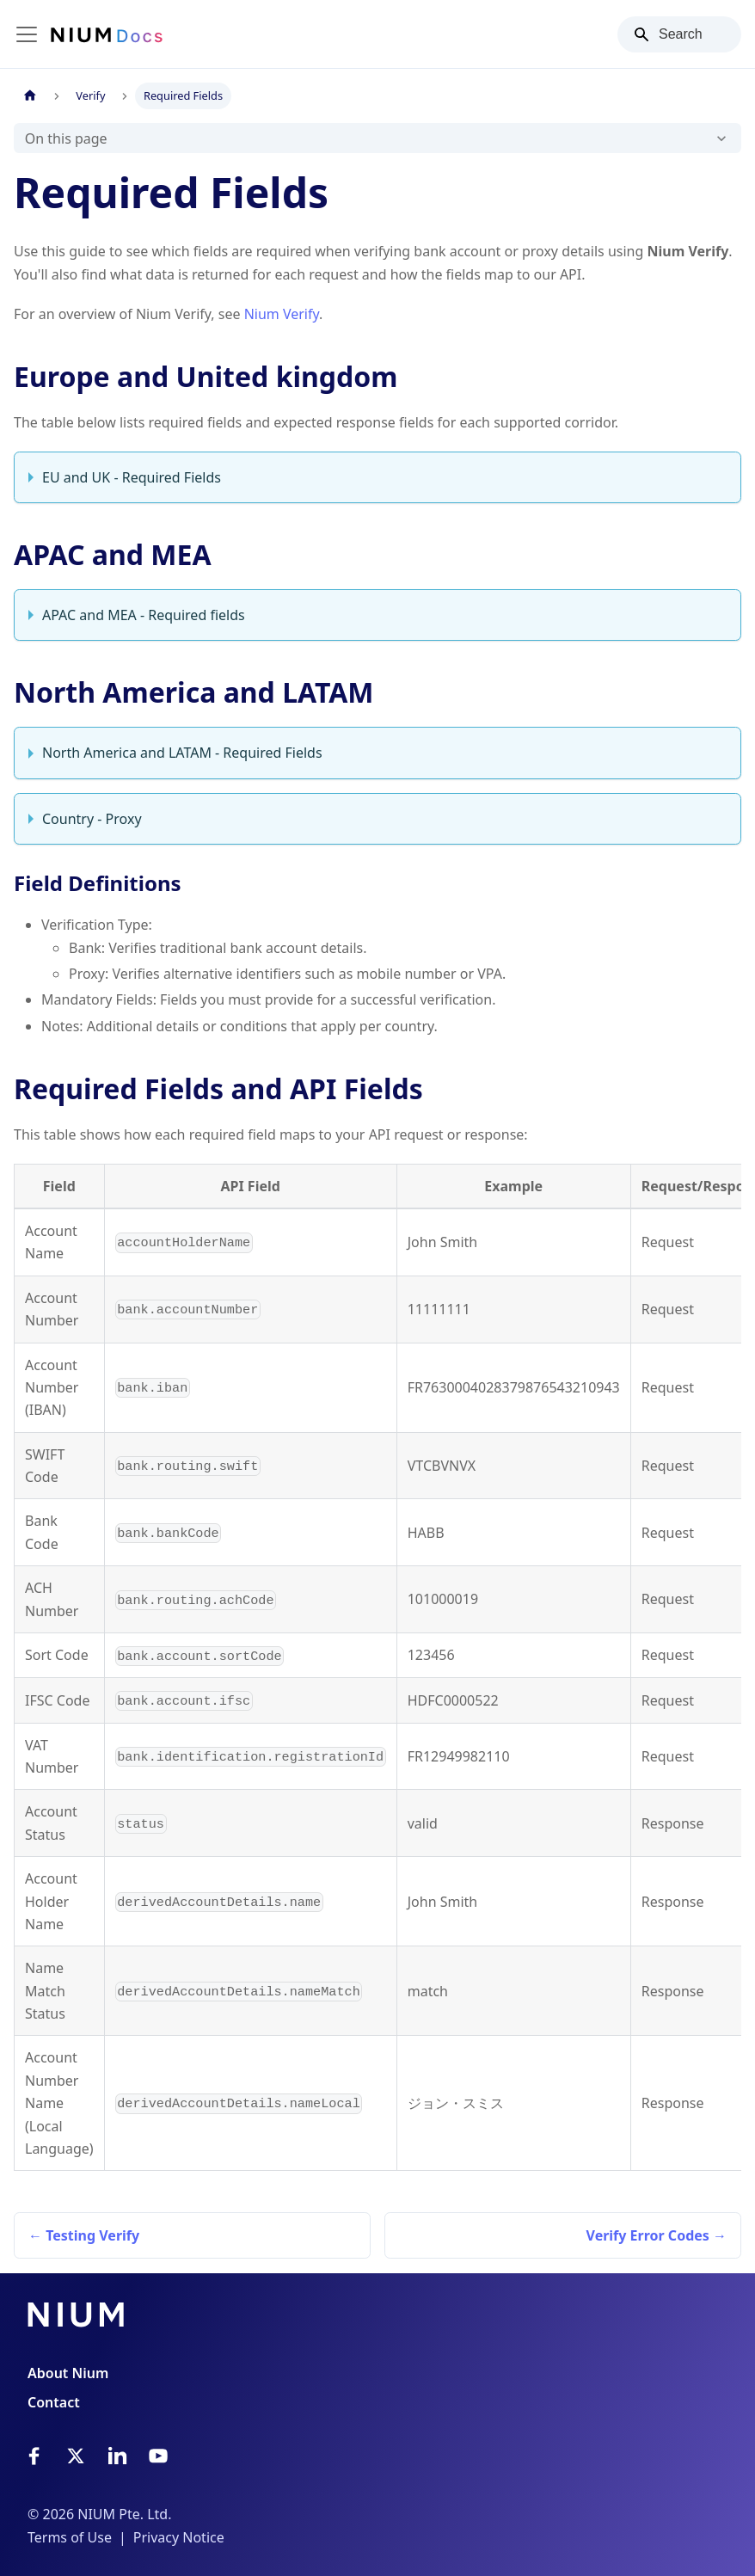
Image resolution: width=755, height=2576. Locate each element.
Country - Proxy (92, 818)
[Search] (679, 34)
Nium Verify (281, 313)
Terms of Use (70, 2537)
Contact (54, 2402)
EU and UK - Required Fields (131, 477)
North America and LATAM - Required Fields (182, 752)
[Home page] (30, 96)
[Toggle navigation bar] (27, 34)
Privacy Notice (178, 2537)
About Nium (68, 2373)
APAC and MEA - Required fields (143, 615)
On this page (66, 138)
